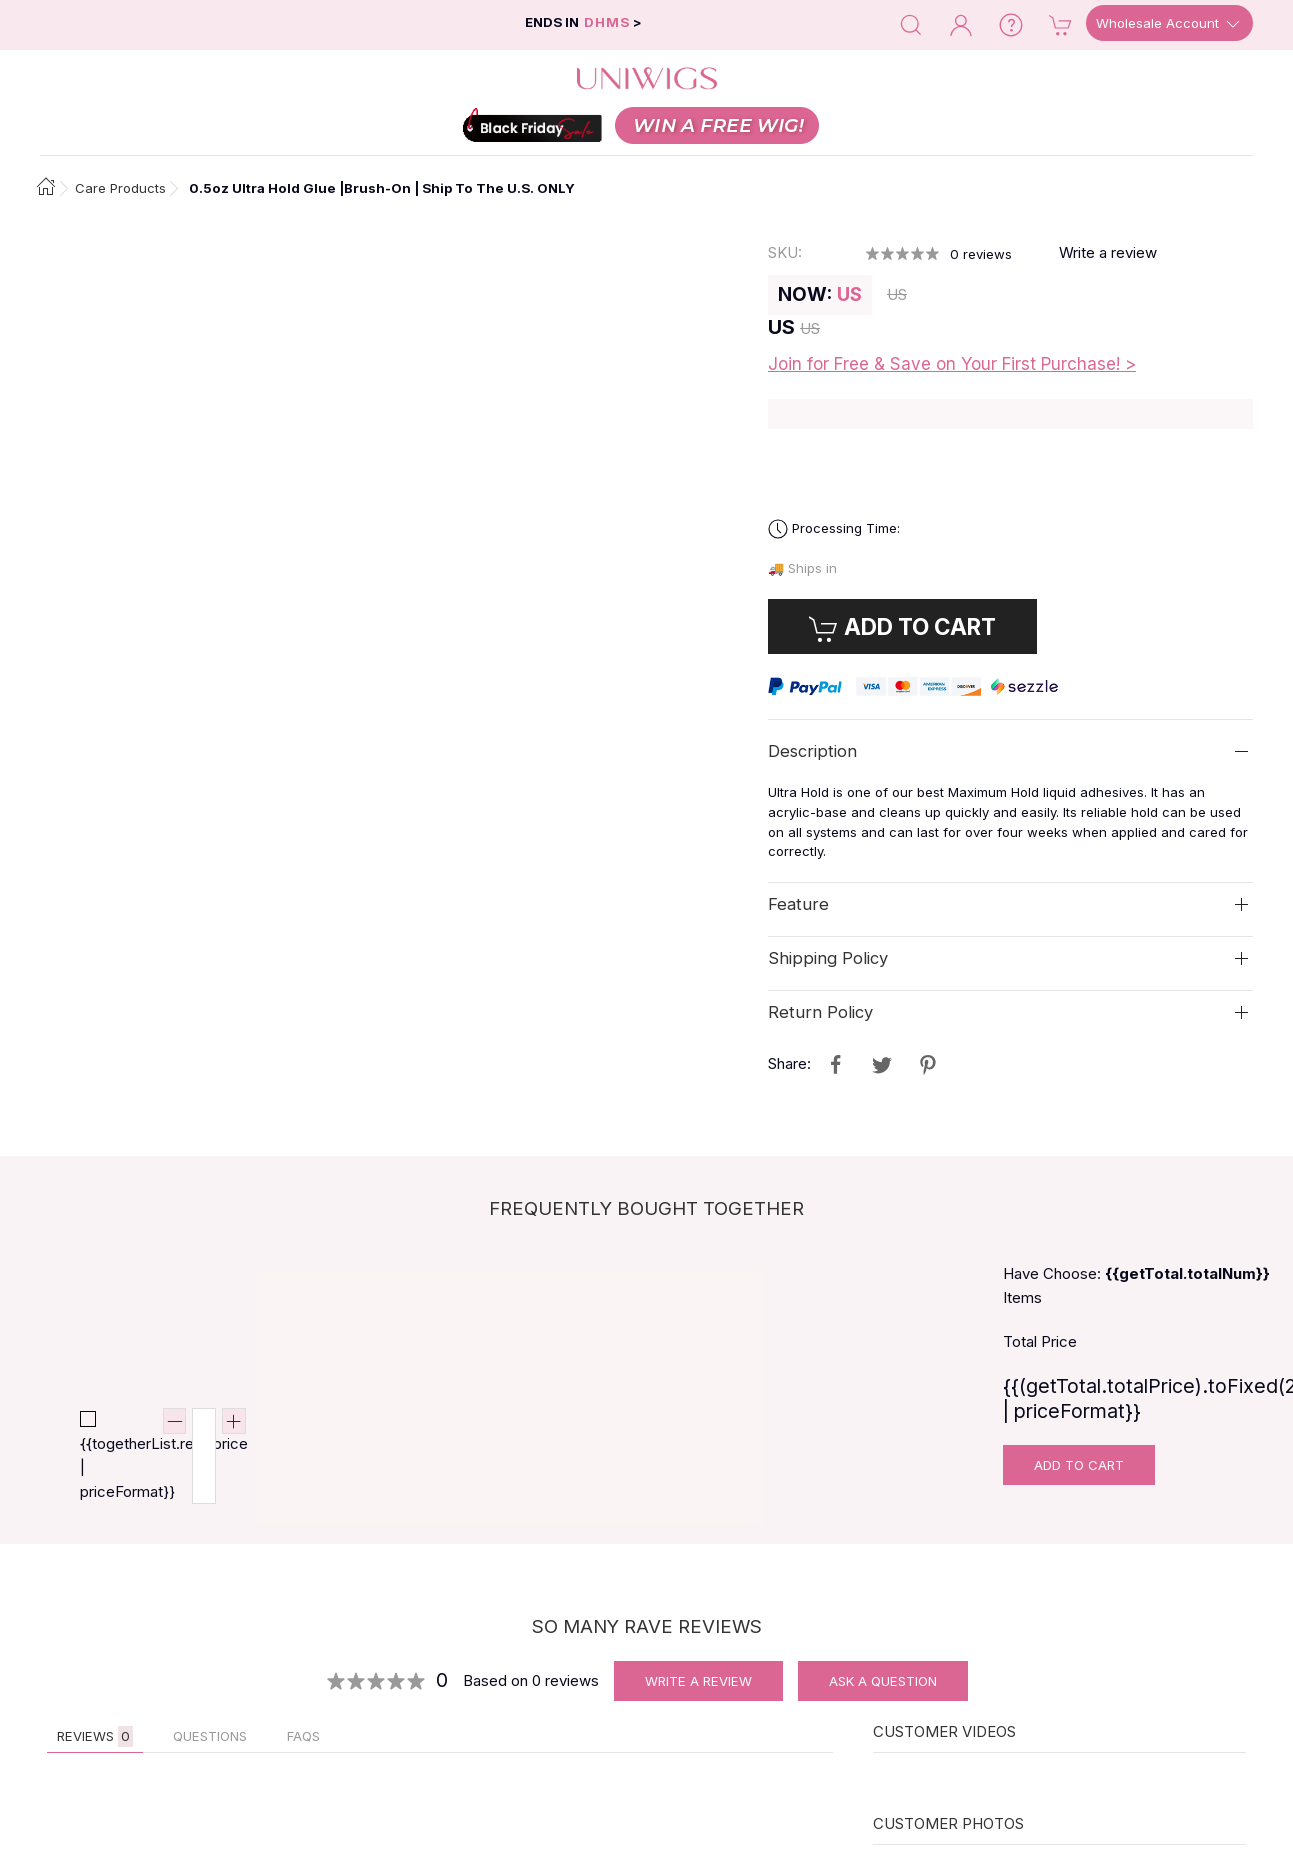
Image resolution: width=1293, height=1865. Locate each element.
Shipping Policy (828, 958)
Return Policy (820, 1012)
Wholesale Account (1169, 24)
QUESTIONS (210, 1736)
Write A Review (698, 1681)
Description (812, 751)
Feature (798, 904)
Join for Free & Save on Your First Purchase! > (952, 364)
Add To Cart (1079, 1465)
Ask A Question (883, 1681)
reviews (981, 254)
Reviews (95, 1736)
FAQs (303, 1736)
